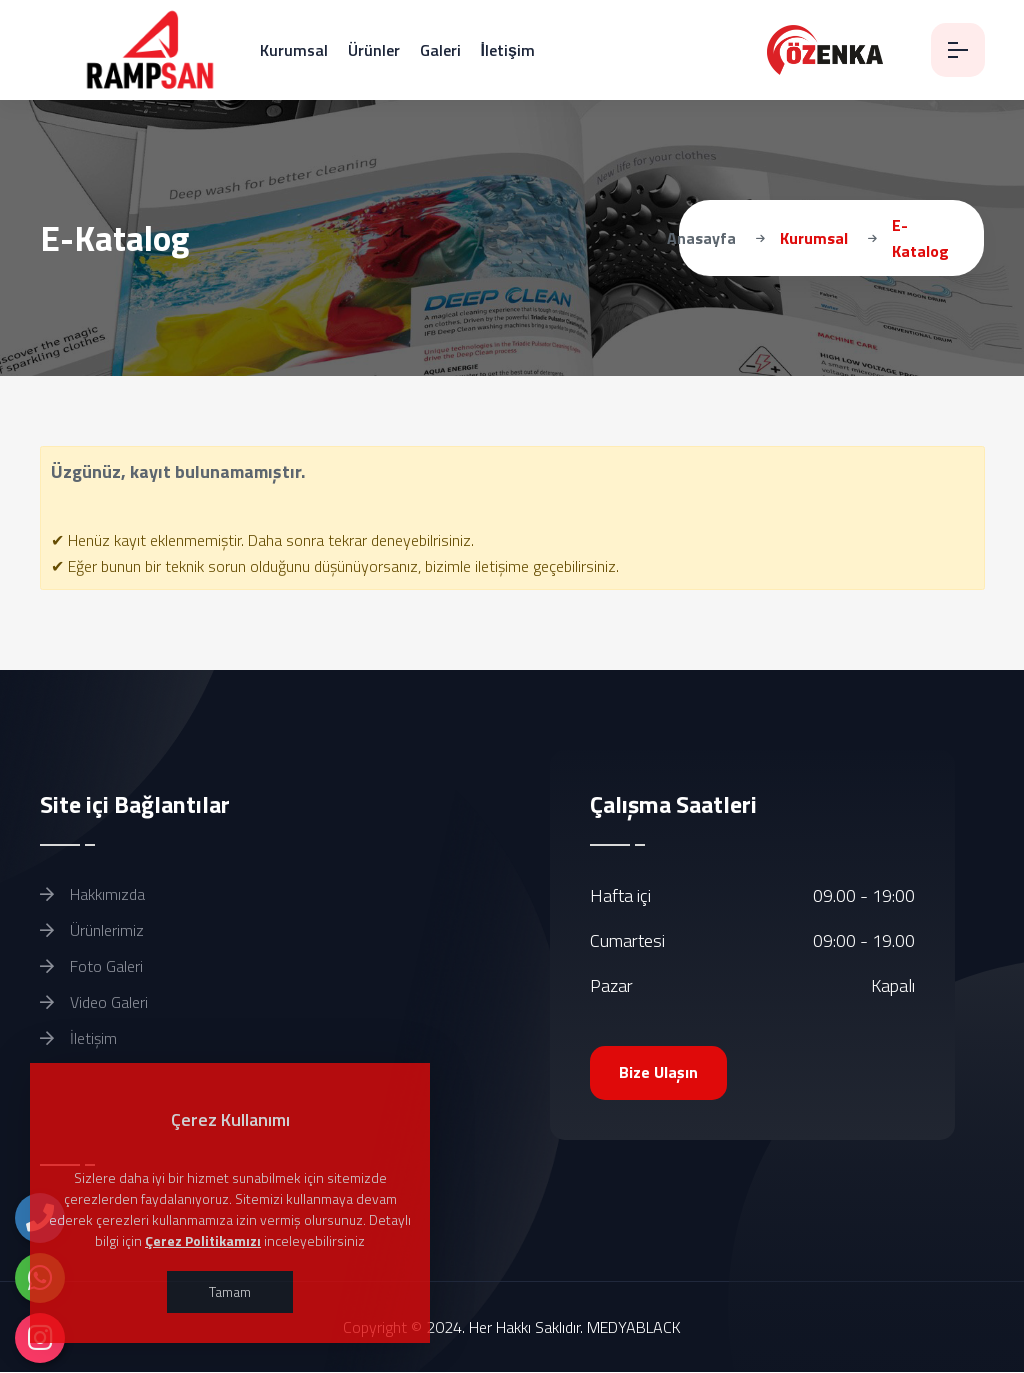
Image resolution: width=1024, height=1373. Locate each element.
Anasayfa (701, 238)
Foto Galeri (91, 966)
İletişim (508, 50)
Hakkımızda (92, 894)
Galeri (440, 50)
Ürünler (374, 50)
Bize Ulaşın (659, 1073)
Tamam (230, 1291)
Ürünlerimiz (92, 930)
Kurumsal (294, 50)
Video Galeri (94, 1002)
